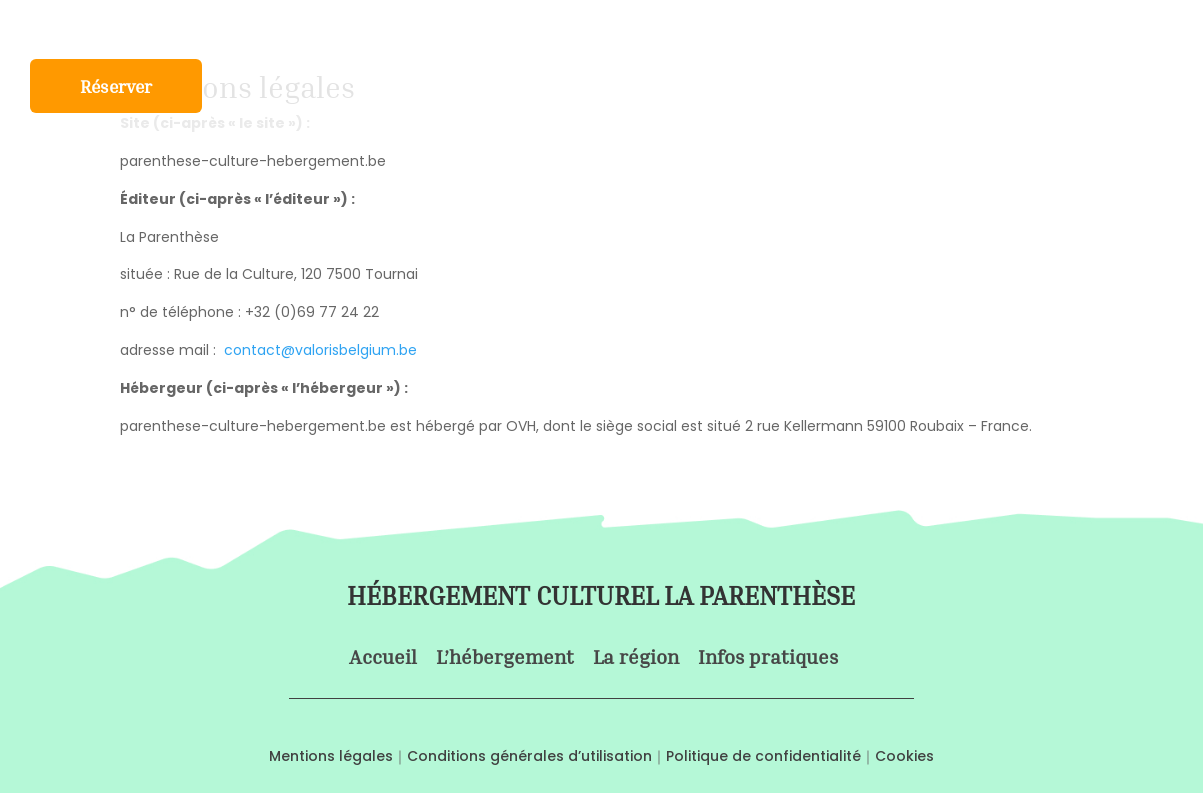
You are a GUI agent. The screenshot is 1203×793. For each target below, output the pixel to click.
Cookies (904, 756)
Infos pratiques (766, 29)
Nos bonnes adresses (940, 29)
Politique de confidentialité (763, 756)
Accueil (59, 29)
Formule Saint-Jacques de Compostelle (420, 29)
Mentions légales (331, 756)
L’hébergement (175, 29)
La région (641, 29)
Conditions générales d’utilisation (529, 756)
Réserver (116, 88)
